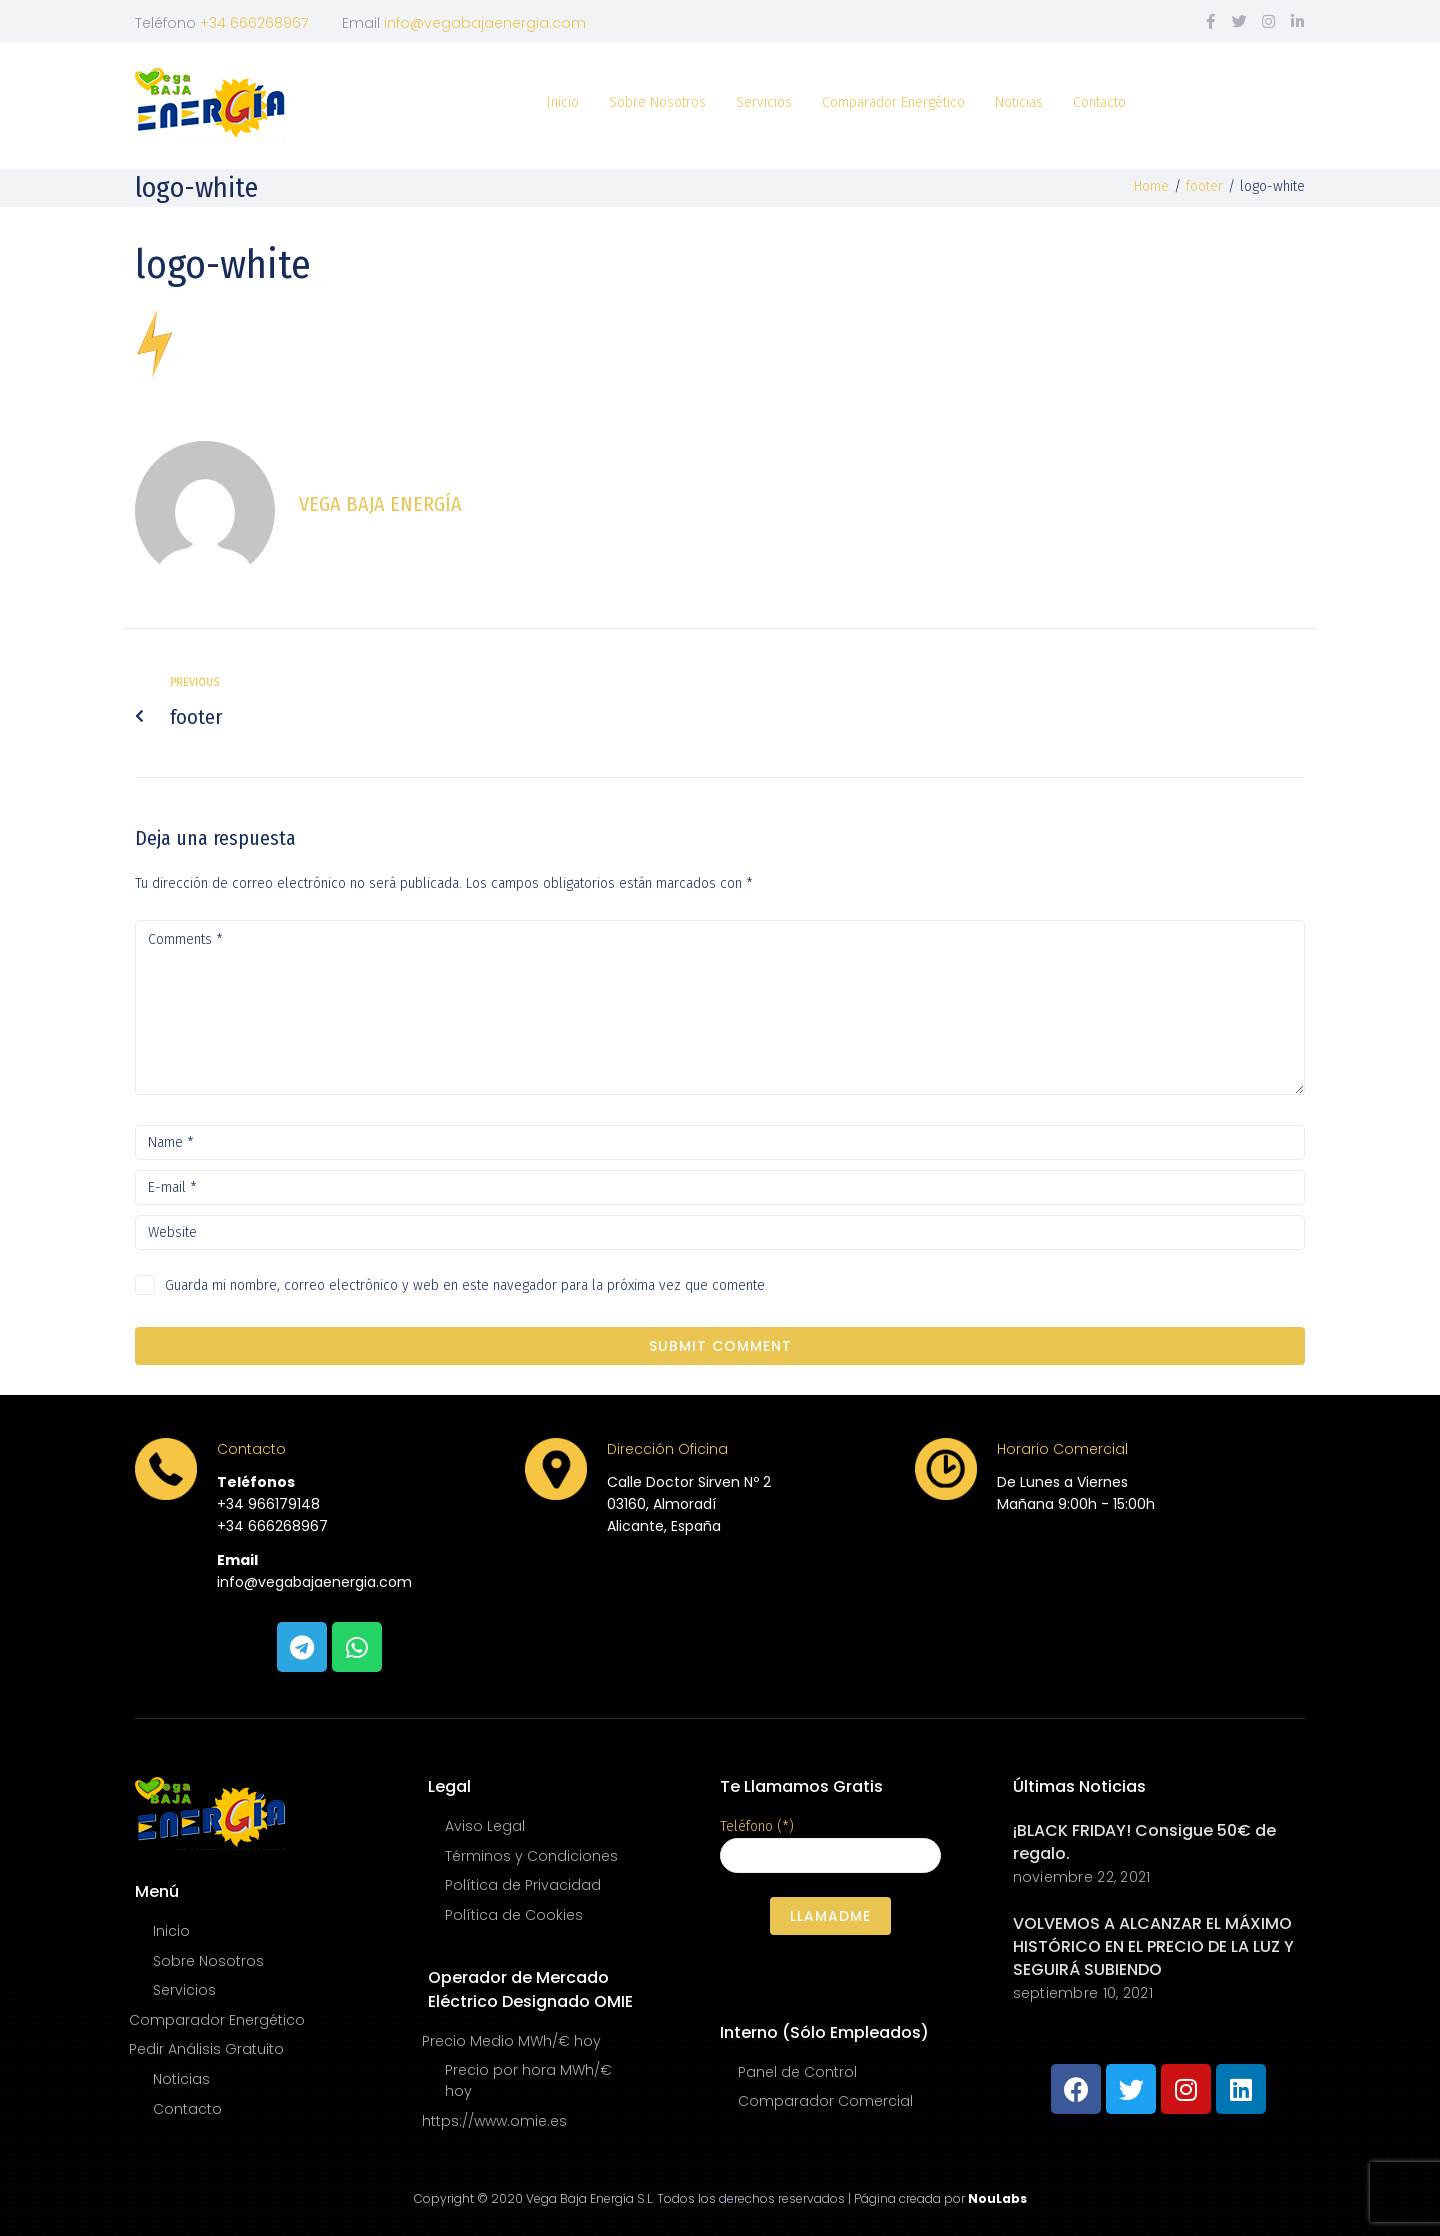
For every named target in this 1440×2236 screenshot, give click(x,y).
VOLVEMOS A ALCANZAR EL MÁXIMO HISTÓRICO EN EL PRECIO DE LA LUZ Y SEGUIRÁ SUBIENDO (1153, 1946)
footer (1204, 186)
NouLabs (997, 2198)
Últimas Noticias (1079, 1786)
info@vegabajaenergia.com (485, 23)
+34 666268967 (254, 23)
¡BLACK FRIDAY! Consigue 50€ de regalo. (1144, 1842)
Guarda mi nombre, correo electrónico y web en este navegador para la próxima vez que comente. (466, 1285)
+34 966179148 (268, 1504)
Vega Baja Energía (380, 504)
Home (1151, 186)
